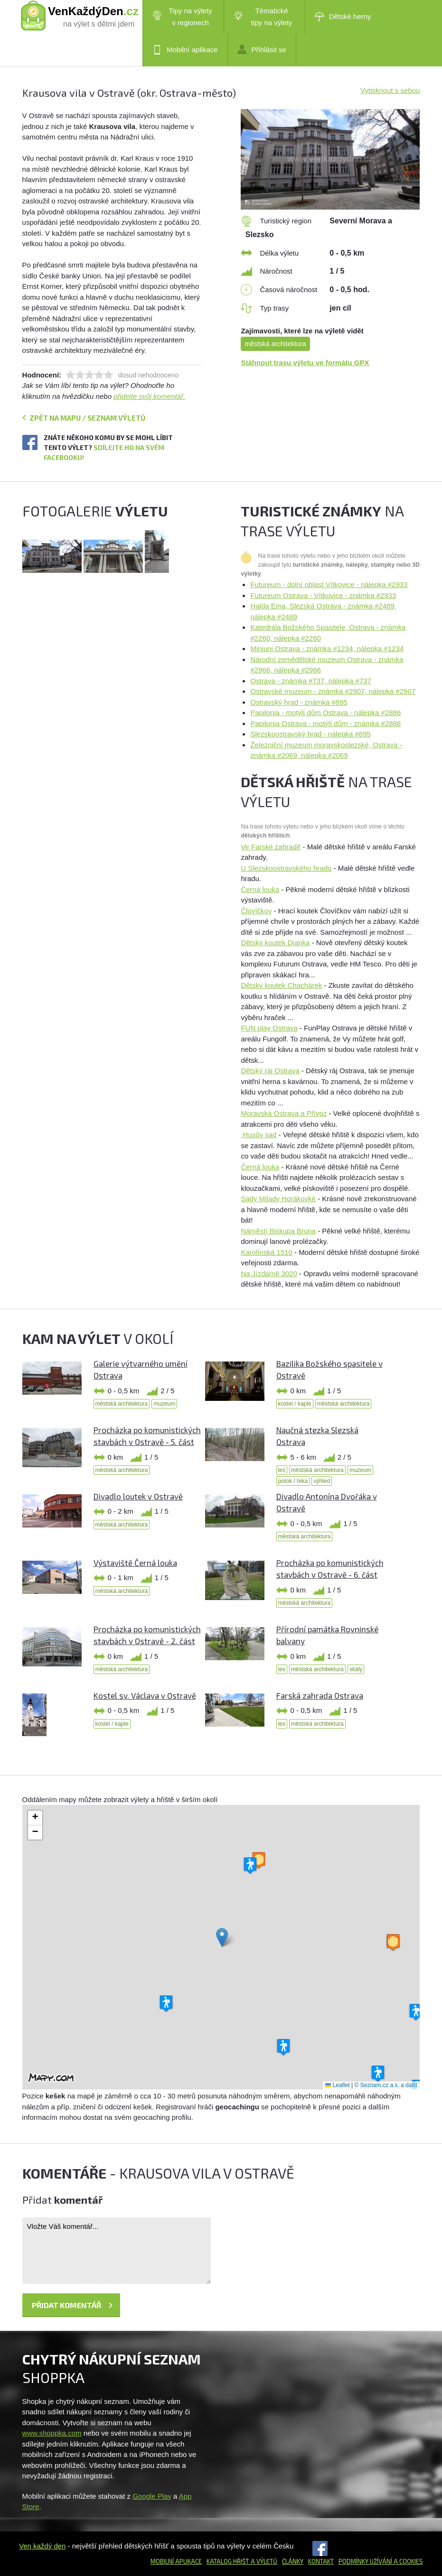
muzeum (164, 1403)
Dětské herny (343, 16)
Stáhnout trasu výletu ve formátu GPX (305, 363)
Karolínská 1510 (266, 1252)
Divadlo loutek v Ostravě (138, 1496)
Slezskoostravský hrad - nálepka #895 (310, 734)
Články (292, 2561)
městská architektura (275, 344)
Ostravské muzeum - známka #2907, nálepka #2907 (332, 691)
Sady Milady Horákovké (278, 1199)
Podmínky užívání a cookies (381, 2561)
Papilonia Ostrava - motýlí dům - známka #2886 (325, 723)
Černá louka (260, 889)
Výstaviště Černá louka (135, 1562)
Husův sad (258, 1135)
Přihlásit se (261, 49)
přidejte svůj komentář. (149, 396)
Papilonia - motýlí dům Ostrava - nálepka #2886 (325, 712)
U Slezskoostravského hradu (286, 868)
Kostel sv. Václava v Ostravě (145, 1695)
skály (355, 1669)
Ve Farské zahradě (271, 847)
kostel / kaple (294, 1403)
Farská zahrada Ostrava (319, 1695)
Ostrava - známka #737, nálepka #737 (310, 681)
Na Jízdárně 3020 (269, 1274)
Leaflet (337, 2085)
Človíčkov (256, 911)
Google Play (151, 2496)
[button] (222, 1937)
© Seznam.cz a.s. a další (386, 2085)
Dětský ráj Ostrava (270, 1071)
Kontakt (321, 2561)
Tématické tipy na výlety (263, 17)
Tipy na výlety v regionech (182, 17)
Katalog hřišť (228, 2561)
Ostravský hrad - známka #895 (298, 702)
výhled (321, 1481)
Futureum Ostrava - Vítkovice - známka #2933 (323, 595)
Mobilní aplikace (185, 50)
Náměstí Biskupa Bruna (278, 1231)
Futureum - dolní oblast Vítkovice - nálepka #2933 (328, 584)
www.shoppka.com (52, 2433)
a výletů (263, 2561)
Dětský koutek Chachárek (281, 985)
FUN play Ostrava (269, 1028)
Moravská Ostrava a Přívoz (284, 1113)
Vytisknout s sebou (390, 90)
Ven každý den (42, 2546)
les (281, 1470)
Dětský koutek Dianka (275, 942)
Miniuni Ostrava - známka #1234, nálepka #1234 (327, 648)
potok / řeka (293, 1481)
